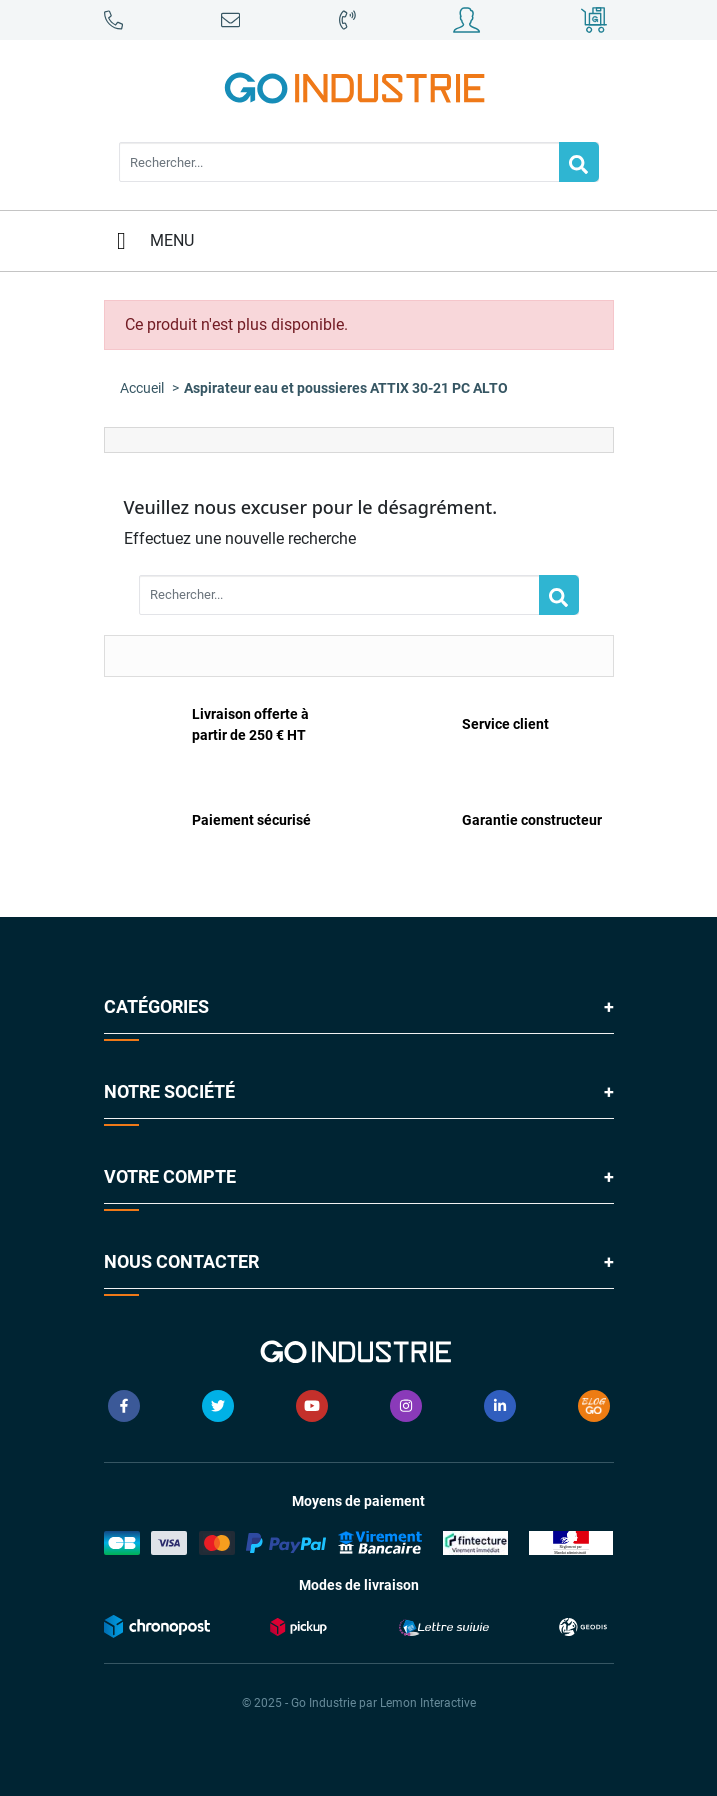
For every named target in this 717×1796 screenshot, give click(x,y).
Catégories (156, 1006)
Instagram (406, 1406)
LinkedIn (500, 1406)
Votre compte (170, 1176)
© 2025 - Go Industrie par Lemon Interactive (359, 1703)
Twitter (218, 1406)
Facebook (124, 1406)
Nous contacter (181, 1261)
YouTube (312, 1406)
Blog (594, 1406)
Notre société (169, 1091)
